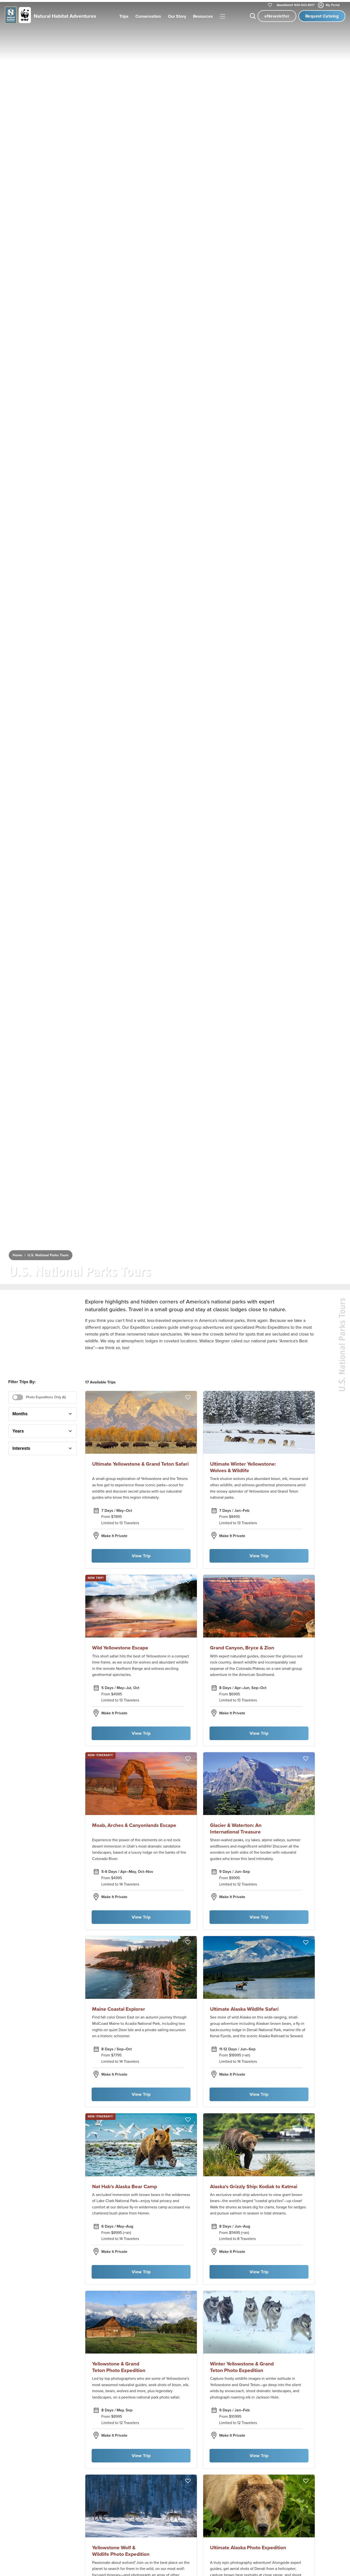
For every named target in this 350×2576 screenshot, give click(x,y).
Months (20, 1411)
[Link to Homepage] (50, 16)
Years (18, 1429)
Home (17, 1253)
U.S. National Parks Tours (48, 1253)
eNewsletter (276, 16)
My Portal (329, 5)
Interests (21, 1446)
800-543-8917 (296, 5)
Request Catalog (322, 16)
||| (223, 17)
